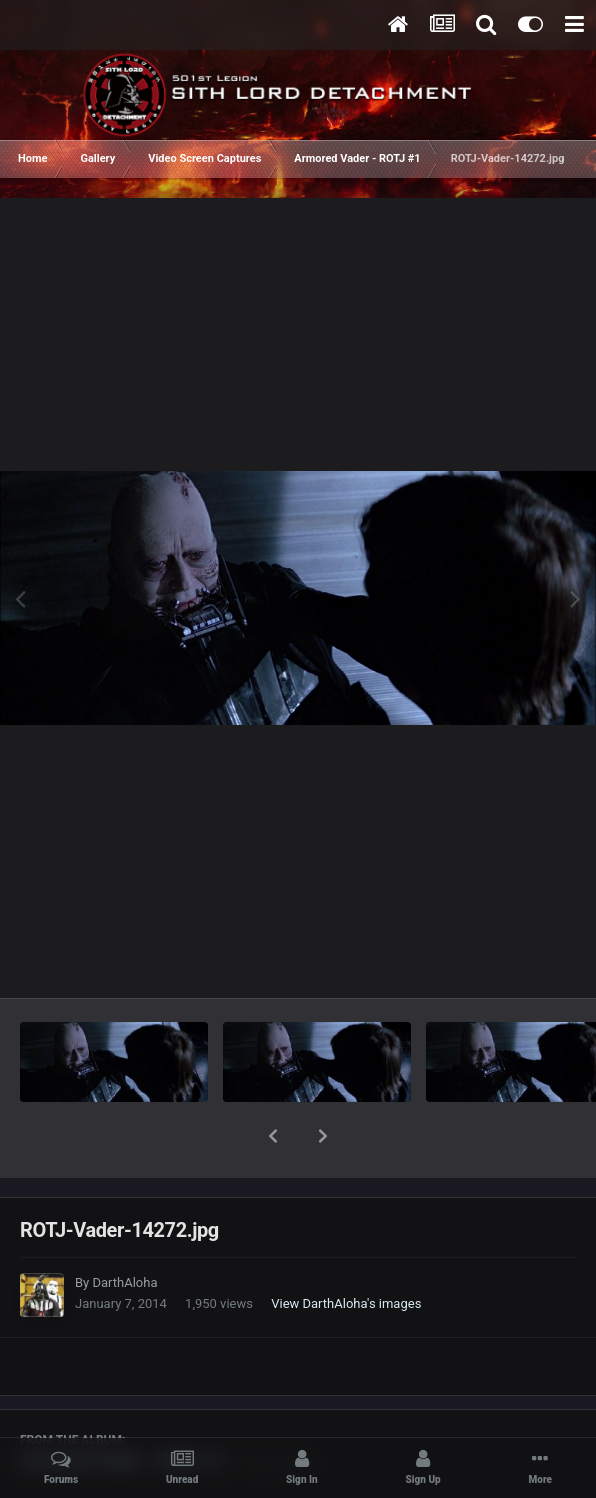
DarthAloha (124, 1230)
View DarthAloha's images (346, 1251)
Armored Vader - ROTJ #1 (123, 1408)
